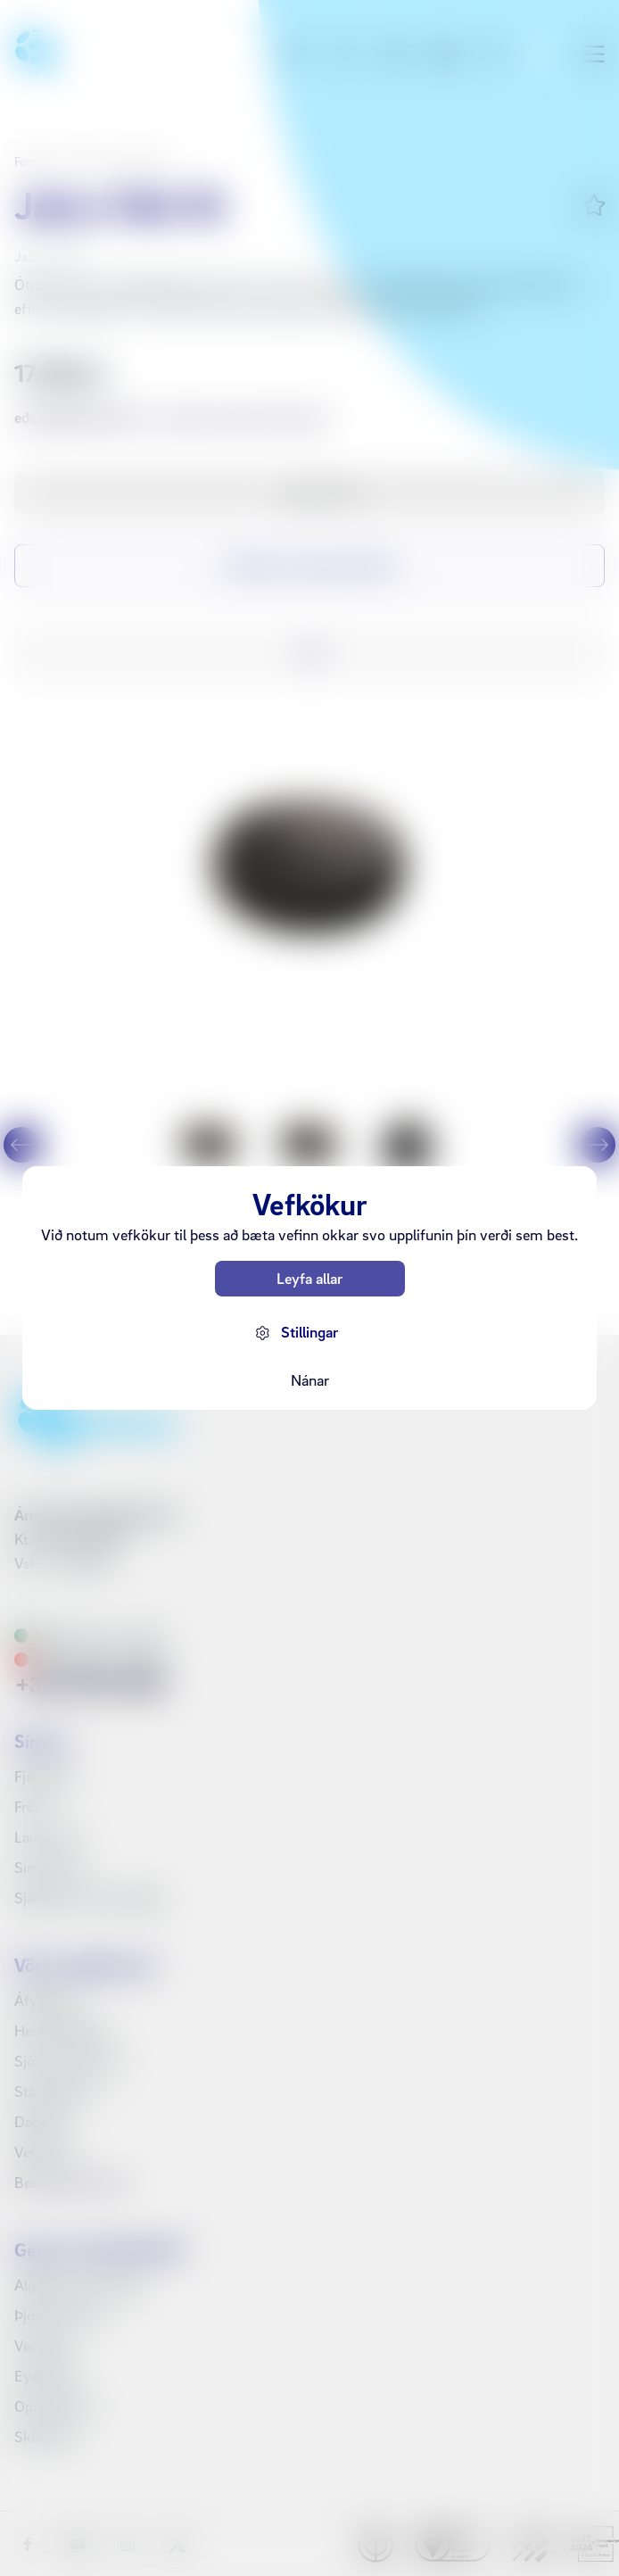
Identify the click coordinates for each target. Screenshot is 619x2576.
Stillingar (309, 1331)
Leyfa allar (309, 1278)
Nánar (310, 1380)
